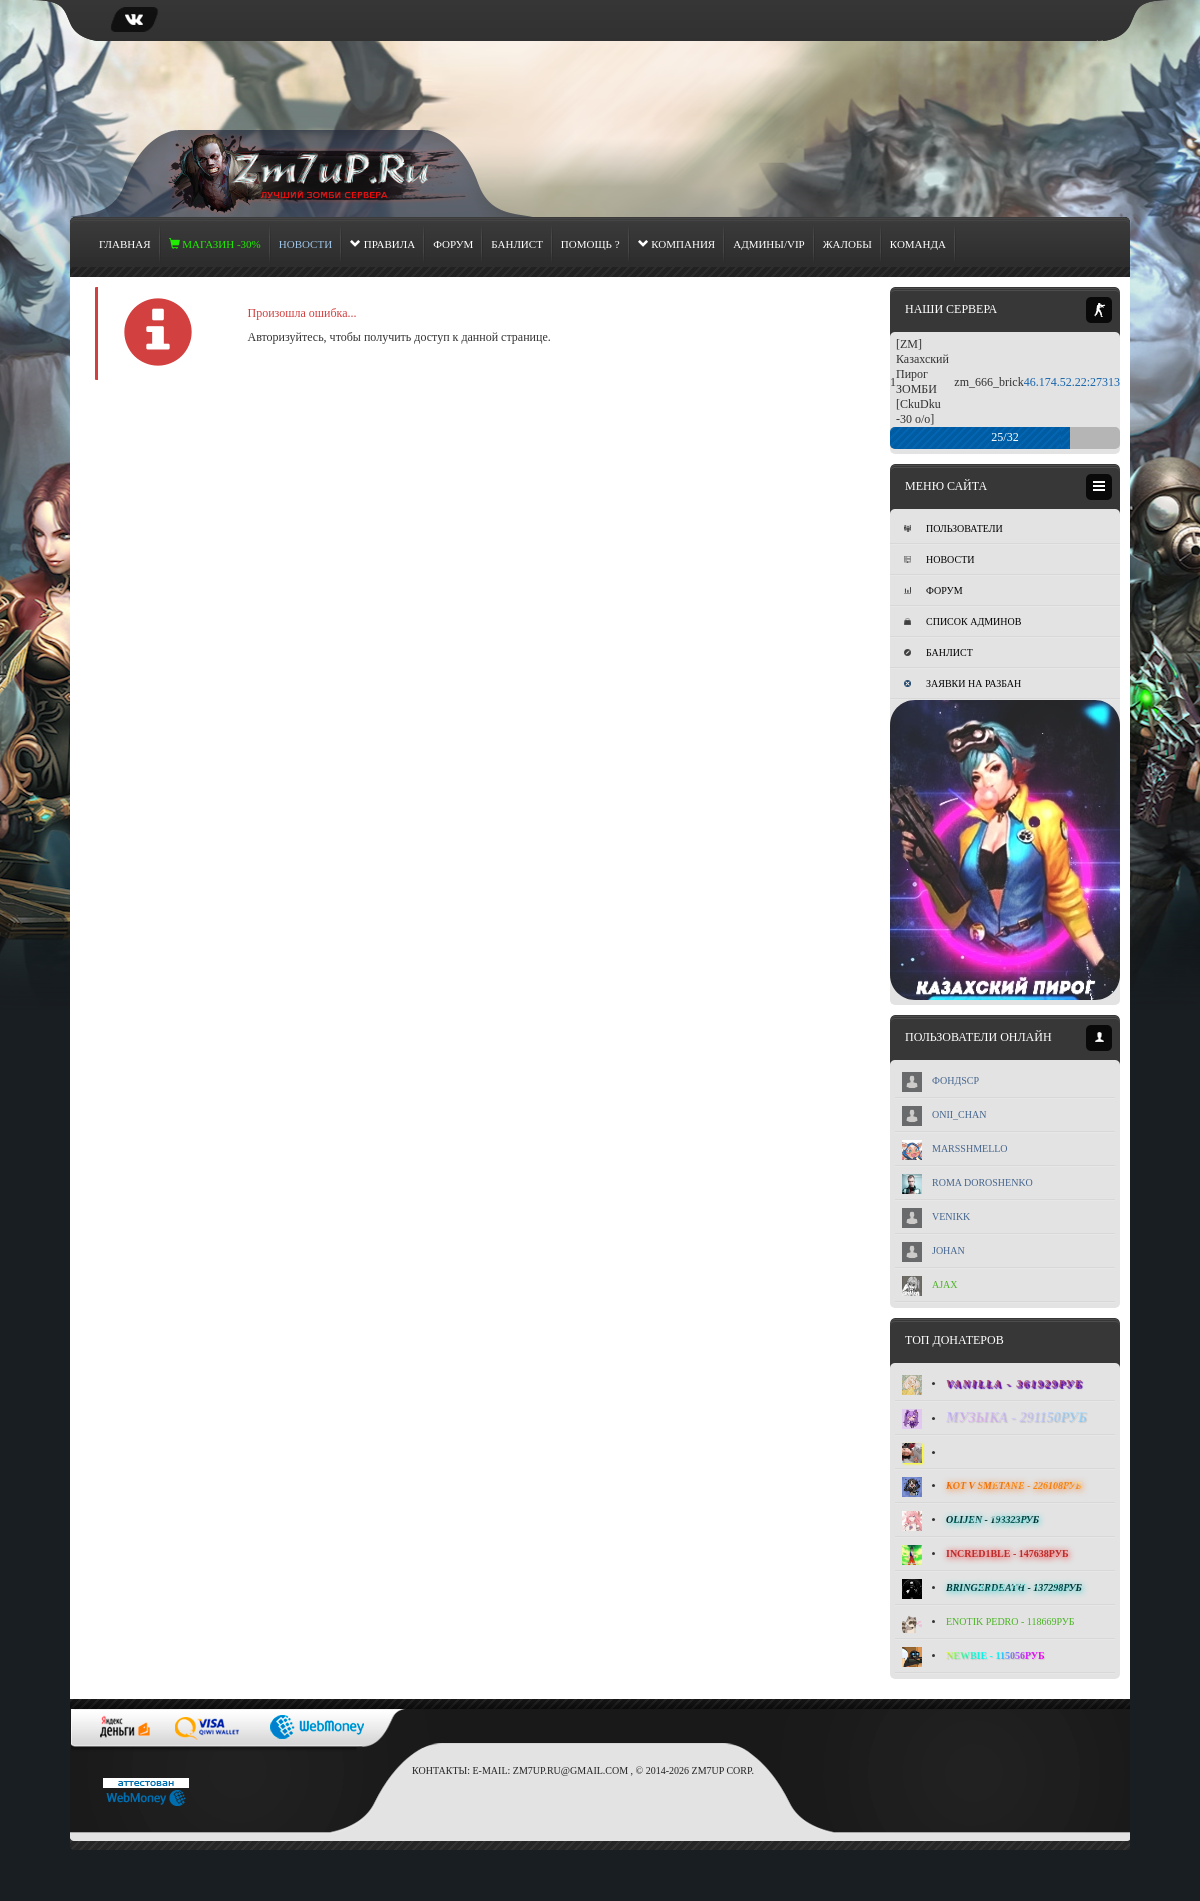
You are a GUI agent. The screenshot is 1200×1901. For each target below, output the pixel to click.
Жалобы (847, 244)
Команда (918, 244)
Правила (382, 244)
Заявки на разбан (962, 683)
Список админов (962, 621)
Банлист (517, 244)
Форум (453, 244)
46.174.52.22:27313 (1072, 382)
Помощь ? (590, 244)
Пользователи (953, 528)
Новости (939, 559)
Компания (677, 244)
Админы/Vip (769, 244)
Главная (125, 244)
